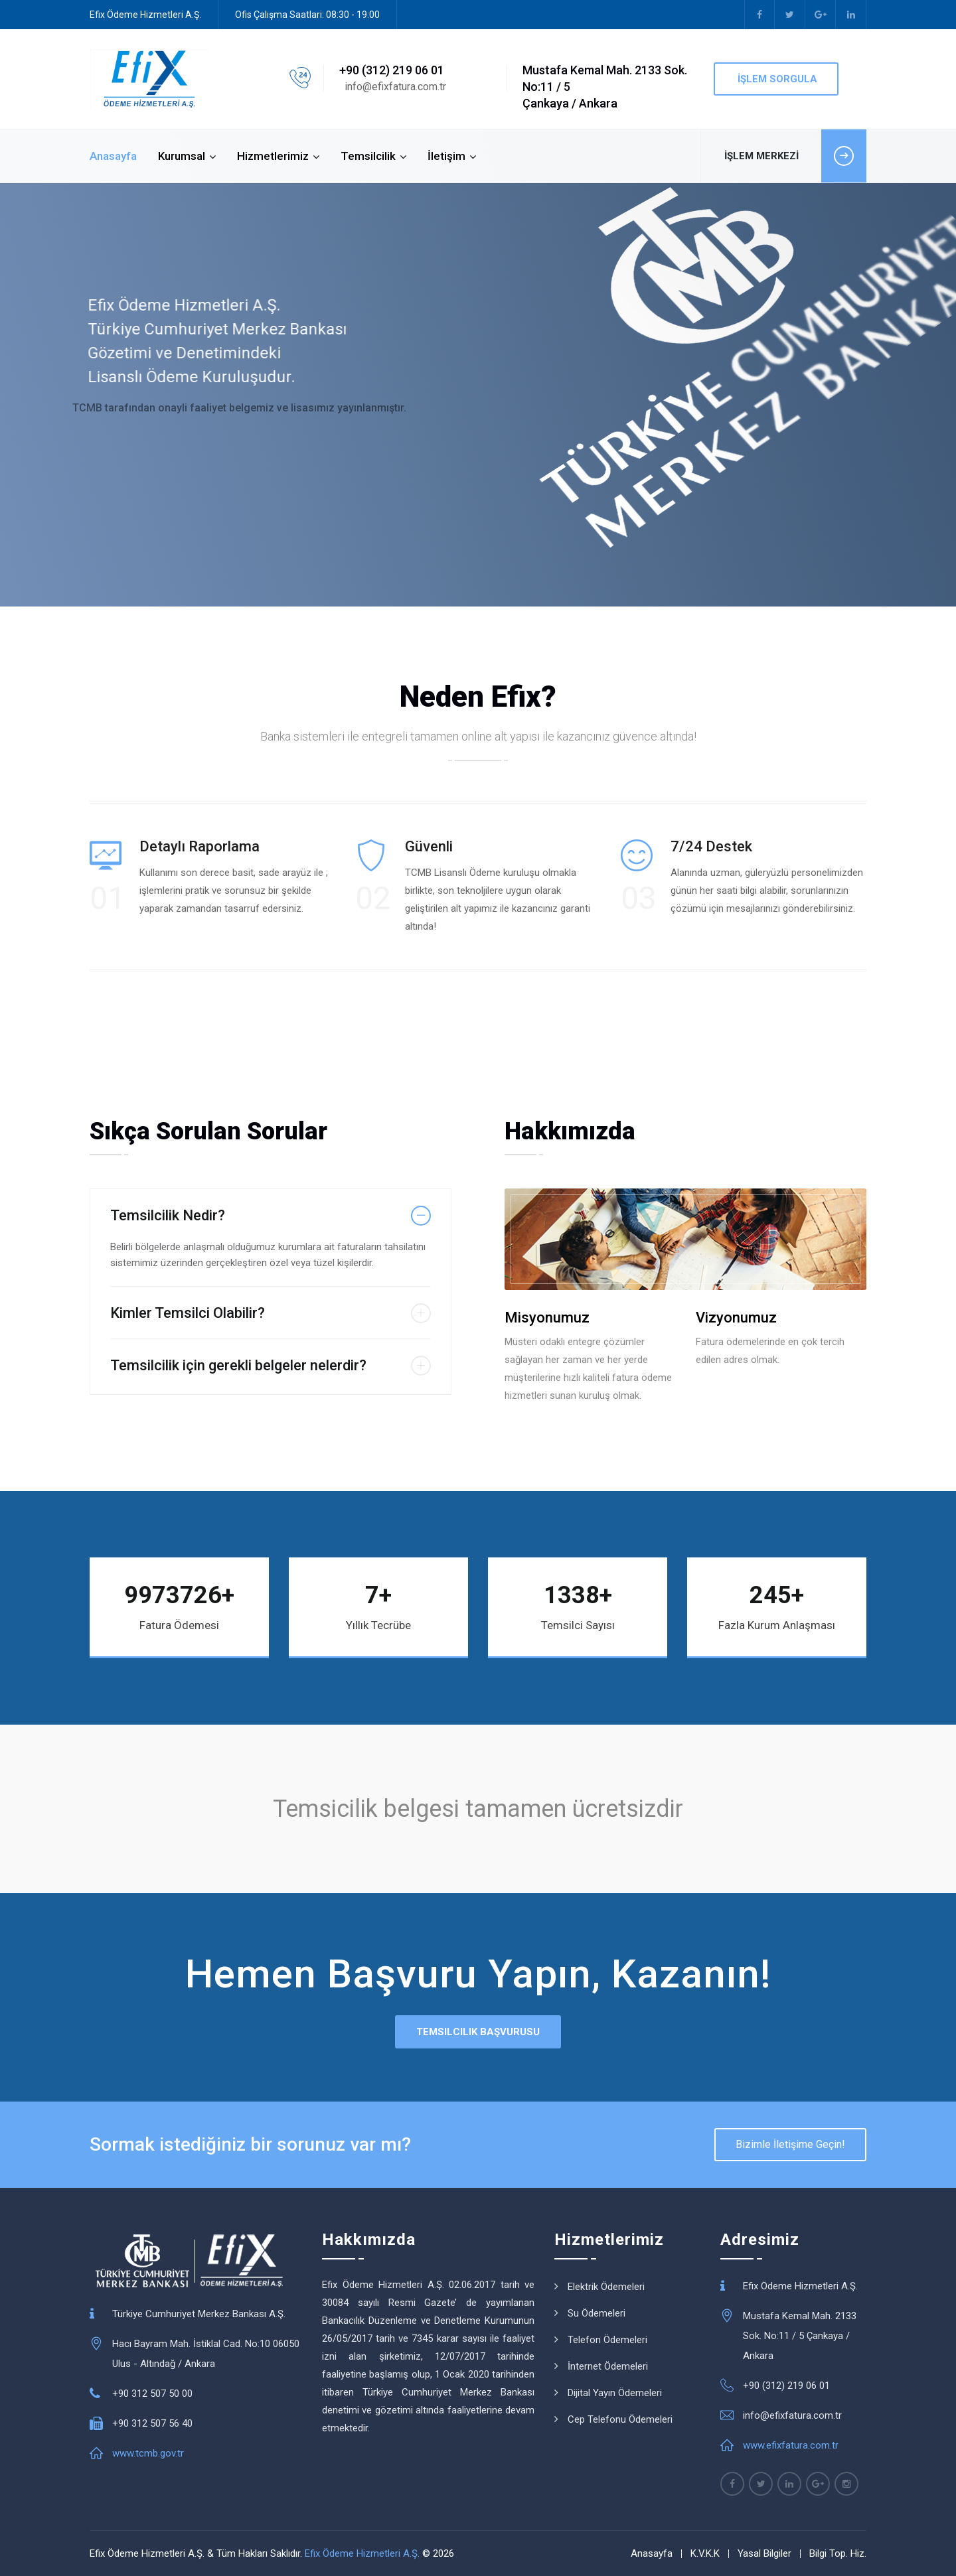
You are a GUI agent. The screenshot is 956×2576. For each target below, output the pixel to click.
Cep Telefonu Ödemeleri (620, 2419)
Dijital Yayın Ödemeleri (615, 2393)
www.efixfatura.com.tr (790, 2445)
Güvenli (429, 846)
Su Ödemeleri (596, 2313)
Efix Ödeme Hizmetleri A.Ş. (362, 2553)
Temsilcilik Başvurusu (478, 2032)
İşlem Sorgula (776, 79)
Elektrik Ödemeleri (606, 2287)
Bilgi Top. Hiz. (837, 2553)
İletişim (446, 156)
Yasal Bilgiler (764, 2553)
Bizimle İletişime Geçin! (790, 2144)
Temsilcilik (368, 156)
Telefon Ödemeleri (607, 2340)
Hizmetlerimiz (273, 156)
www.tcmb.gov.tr (148, 2453)
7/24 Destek (711, 846)
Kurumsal (181, 156)
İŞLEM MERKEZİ (795, 155)
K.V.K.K (705, 2553)
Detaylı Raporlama (199, 846)
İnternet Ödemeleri (608, 2366)
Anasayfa (113, 156)
